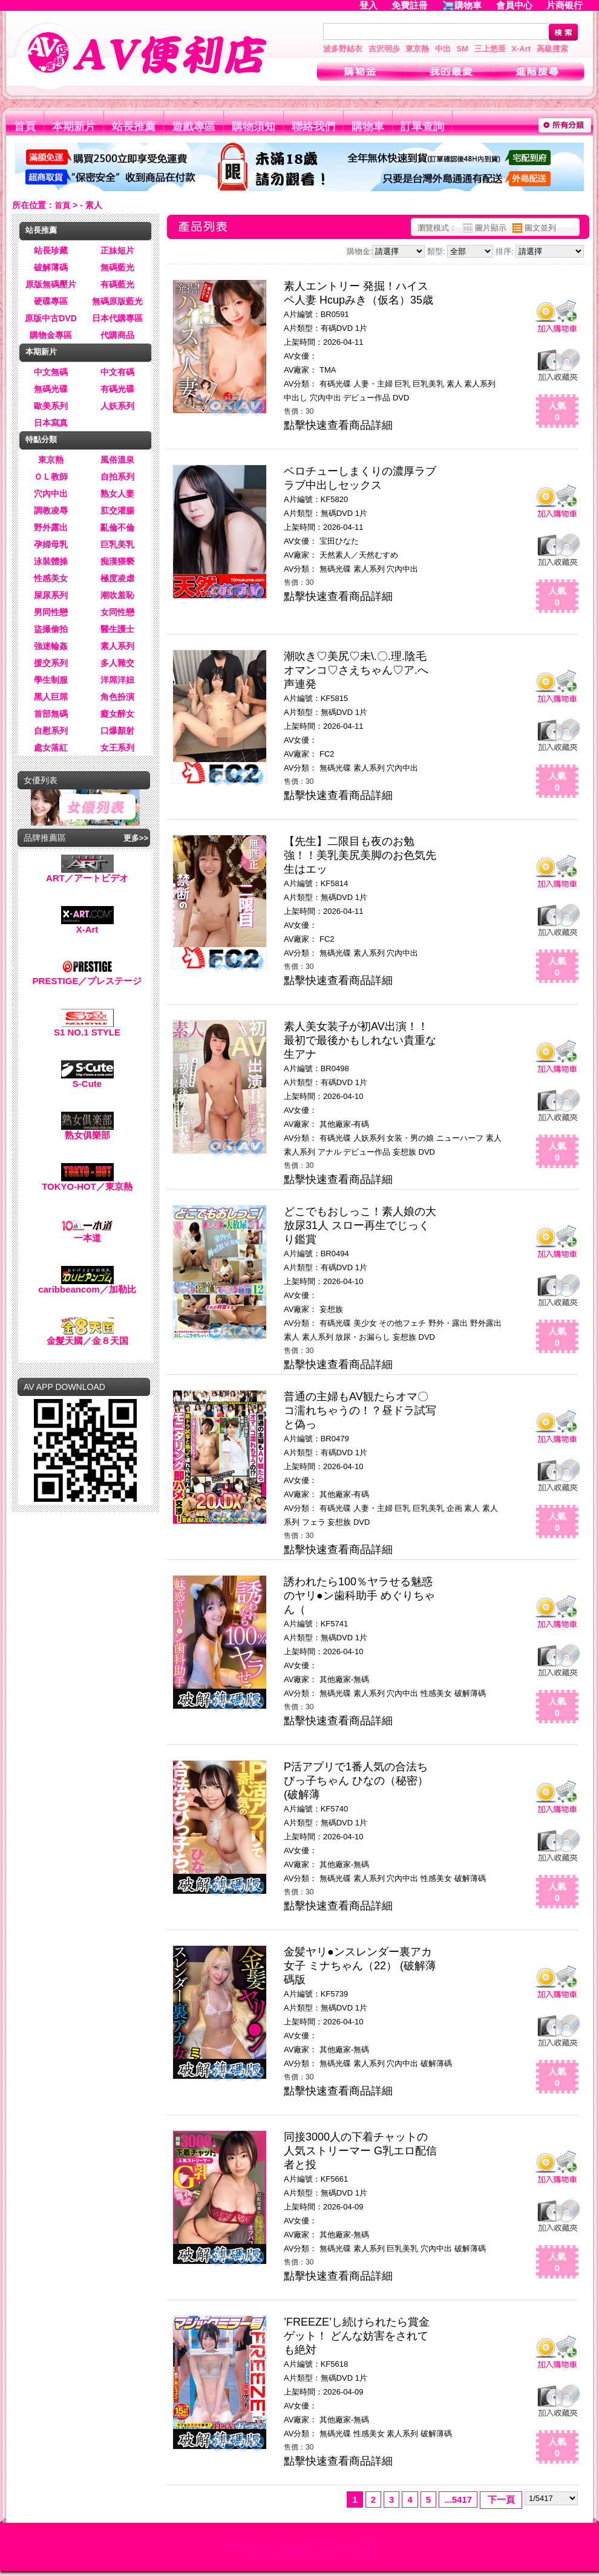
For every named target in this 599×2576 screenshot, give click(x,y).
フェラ (314, 1522)
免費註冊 (409, 5)
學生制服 (51, 680)
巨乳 (402, 383)
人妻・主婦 (373, 383)
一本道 (87, 1233)
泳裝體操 (51, 561)
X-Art (521, 48)
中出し (295, 397)
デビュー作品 (366, 397)
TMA (327, 369)
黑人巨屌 (51, 697)
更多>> (135, 838)
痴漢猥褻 (117, 561)
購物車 (468, 5)
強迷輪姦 (51, 646)
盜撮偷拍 (51, 629)
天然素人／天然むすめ (358, 554)
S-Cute (87, 1079)
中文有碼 (117, 372)
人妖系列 (117, 406)
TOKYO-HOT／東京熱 (87, 1182)
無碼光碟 (51, 389)
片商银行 (569, 5)
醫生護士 (117, 629)
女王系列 (117, 747)
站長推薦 (133, 126)
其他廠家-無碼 (344, 1679)
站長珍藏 (51, 250)
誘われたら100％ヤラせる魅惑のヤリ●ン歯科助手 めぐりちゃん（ (359, 1596)
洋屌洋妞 (117, 680)
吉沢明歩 (384, 48)
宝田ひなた (339, 541)
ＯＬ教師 (51, 476)
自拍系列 (117, 476)
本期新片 (74, 126)
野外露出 (51, 527)
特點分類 (41, 439)
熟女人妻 (117, 493)
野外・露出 (448, 1323)
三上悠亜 (490, 48)
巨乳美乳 (117, 544)
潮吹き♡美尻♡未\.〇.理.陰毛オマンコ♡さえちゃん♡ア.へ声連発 (356, 670)
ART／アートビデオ (87, 873)
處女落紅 (51, 747)
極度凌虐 (117, 578)
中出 (443, 48)
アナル (329, 1151)
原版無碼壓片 (50, 284)
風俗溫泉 (117, 460)
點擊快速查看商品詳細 (338, 425)
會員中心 (514, 5)
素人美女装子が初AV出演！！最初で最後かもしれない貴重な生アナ (360, 1040)
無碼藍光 (117, 267)
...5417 (458, 2499)
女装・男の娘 (410, 1138)
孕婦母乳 (51, 544)
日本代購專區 (117, 318)
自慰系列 (51, 730)
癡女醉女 (117, 714)
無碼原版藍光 (117, 301)
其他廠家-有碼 (344, 1124)
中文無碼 (51, 372)
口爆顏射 (117, 730)
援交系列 (51, 663)
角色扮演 (117, 697)
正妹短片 (117, 250)
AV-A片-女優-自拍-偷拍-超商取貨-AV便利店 (300, 2552)
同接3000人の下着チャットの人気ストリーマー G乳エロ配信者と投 (360, 2151)
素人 (454, 383)
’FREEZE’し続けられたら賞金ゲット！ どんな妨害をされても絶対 (357, 2336)
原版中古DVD (51, 318)
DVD (401, 397)
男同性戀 (51, 612)
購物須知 (253, 126)
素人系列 (117, 646)
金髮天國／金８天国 (87, 1336)
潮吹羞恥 (117, 595)
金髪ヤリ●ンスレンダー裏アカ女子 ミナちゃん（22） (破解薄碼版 (360, 1966)
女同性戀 (117, 612)
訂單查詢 (422, 126)
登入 (368, 5)
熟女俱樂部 (87, 1130)
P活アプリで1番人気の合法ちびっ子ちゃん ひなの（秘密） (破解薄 (356, 1781)
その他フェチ (402, 1323)
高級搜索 (552, 48)
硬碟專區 (51, 301)
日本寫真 (51, 423)
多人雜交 (117, 663)
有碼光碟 (117, 389)
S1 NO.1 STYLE (87, 1028)
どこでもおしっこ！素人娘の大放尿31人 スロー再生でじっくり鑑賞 (360, 1225)
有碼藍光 (117, 284)
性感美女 (51, 578)
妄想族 (404, 1151)
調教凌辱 (51, 510)
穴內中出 (51, 493)
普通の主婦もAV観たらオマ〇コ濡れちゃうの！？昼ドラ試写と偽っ (360, 1410)
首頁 (25, 126)
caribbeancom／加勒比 (87, 1285)
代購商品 (117, 335)
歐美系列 (51, 406)
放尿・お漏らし (362, 1337)
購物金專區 (51, 335)
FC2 (327, 753)
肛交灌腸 (117, 510)
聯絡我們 (313, 126)
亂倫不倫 (117, 527)
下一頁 (501, 2499)
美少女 (365, 1323)
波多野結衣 (342, 48)
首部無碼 (51, 714)
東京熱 (417, 48)
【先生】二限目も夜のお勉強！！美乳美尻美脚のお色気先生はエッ (360, 855)
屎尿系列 (51, 595)
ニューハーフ (459, 1138)
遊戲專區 (193, 126)
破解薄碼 (51, 267)
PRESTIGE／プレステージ (87, 976)
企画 (454, 1508)
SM (463, 48)
